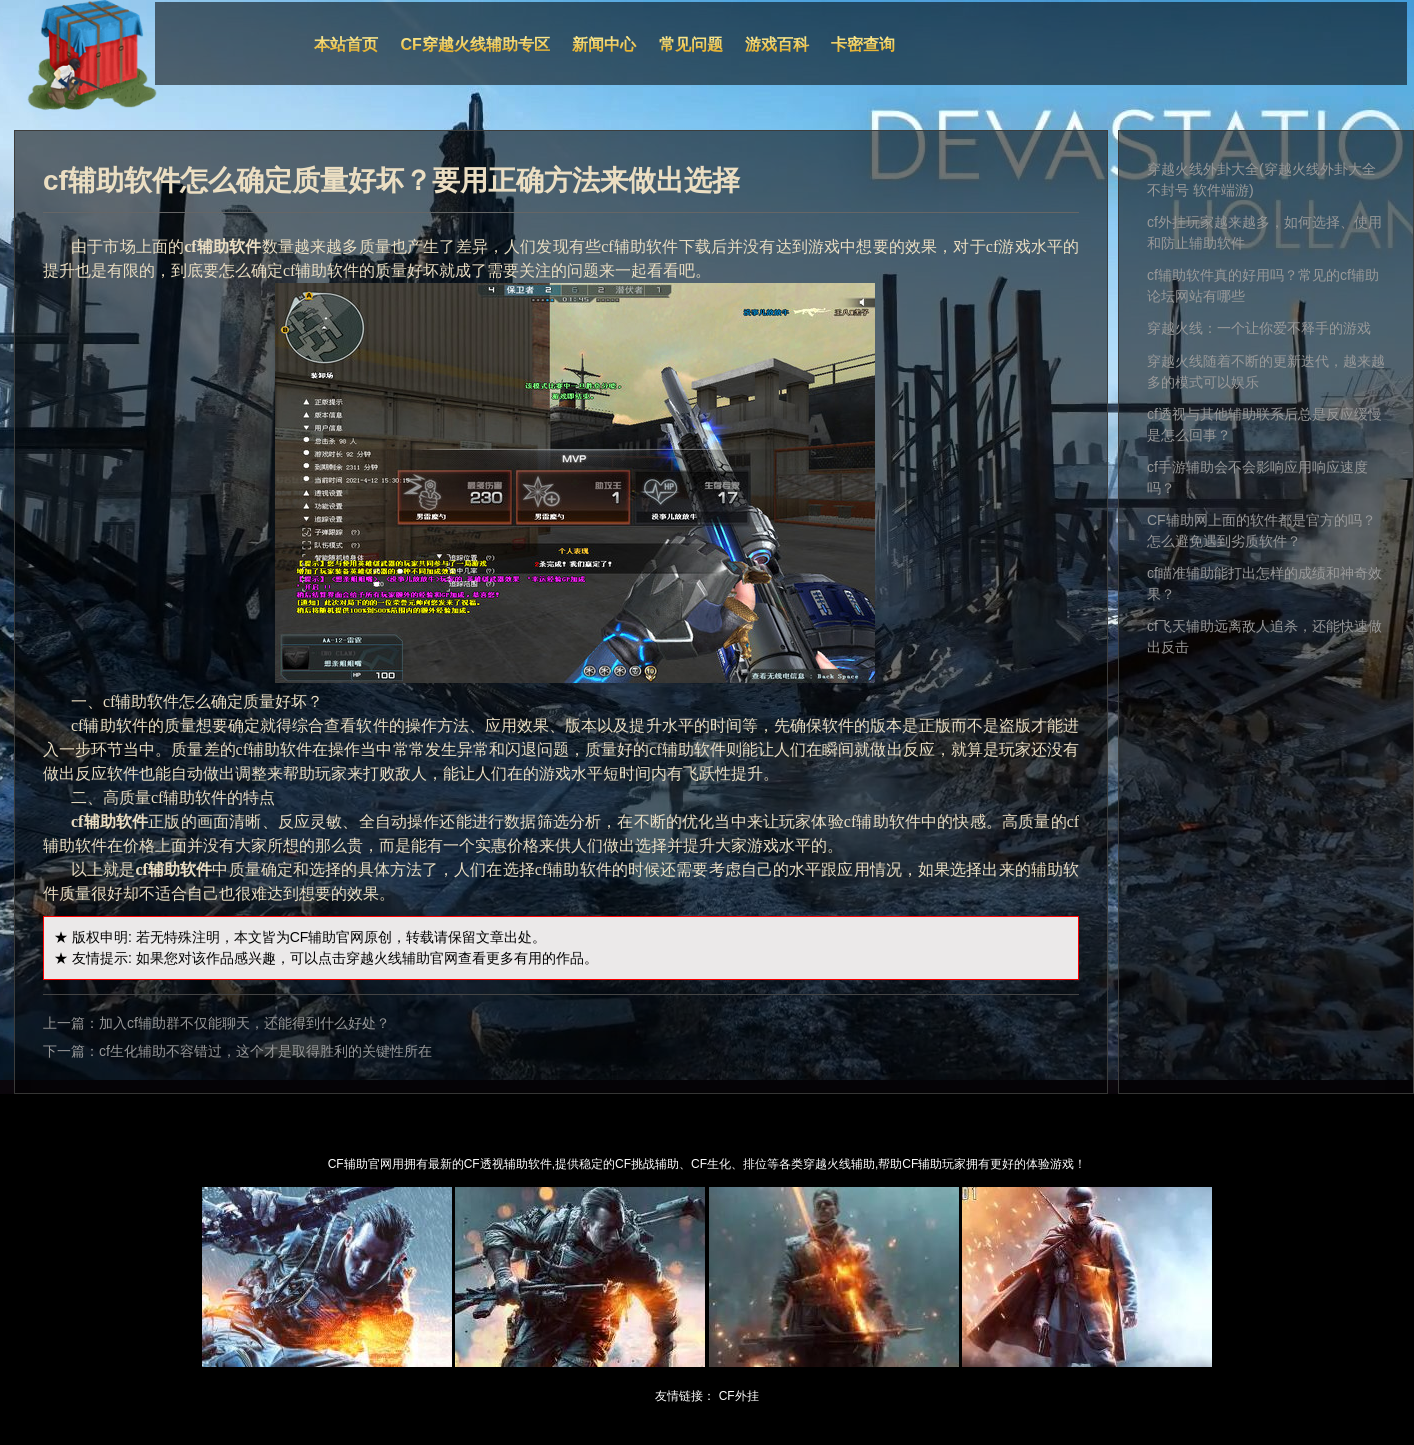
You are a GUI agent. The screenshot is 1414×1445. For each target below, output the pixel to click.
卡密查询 (863, 44)
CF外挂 (739, 1396)
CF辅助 (313, 937)
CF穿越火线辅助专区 (475, 44)
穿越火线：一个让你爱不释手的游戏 (1259, 328)
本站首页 (346, 44)
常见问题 (691, 44)
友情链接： (685, 1396)
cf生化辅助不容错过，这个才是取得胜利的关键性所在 (265, 1051)
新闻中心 (604, 44)
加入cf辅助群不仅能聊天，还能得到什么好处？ (244, 1023)
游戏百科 (777, 44)
